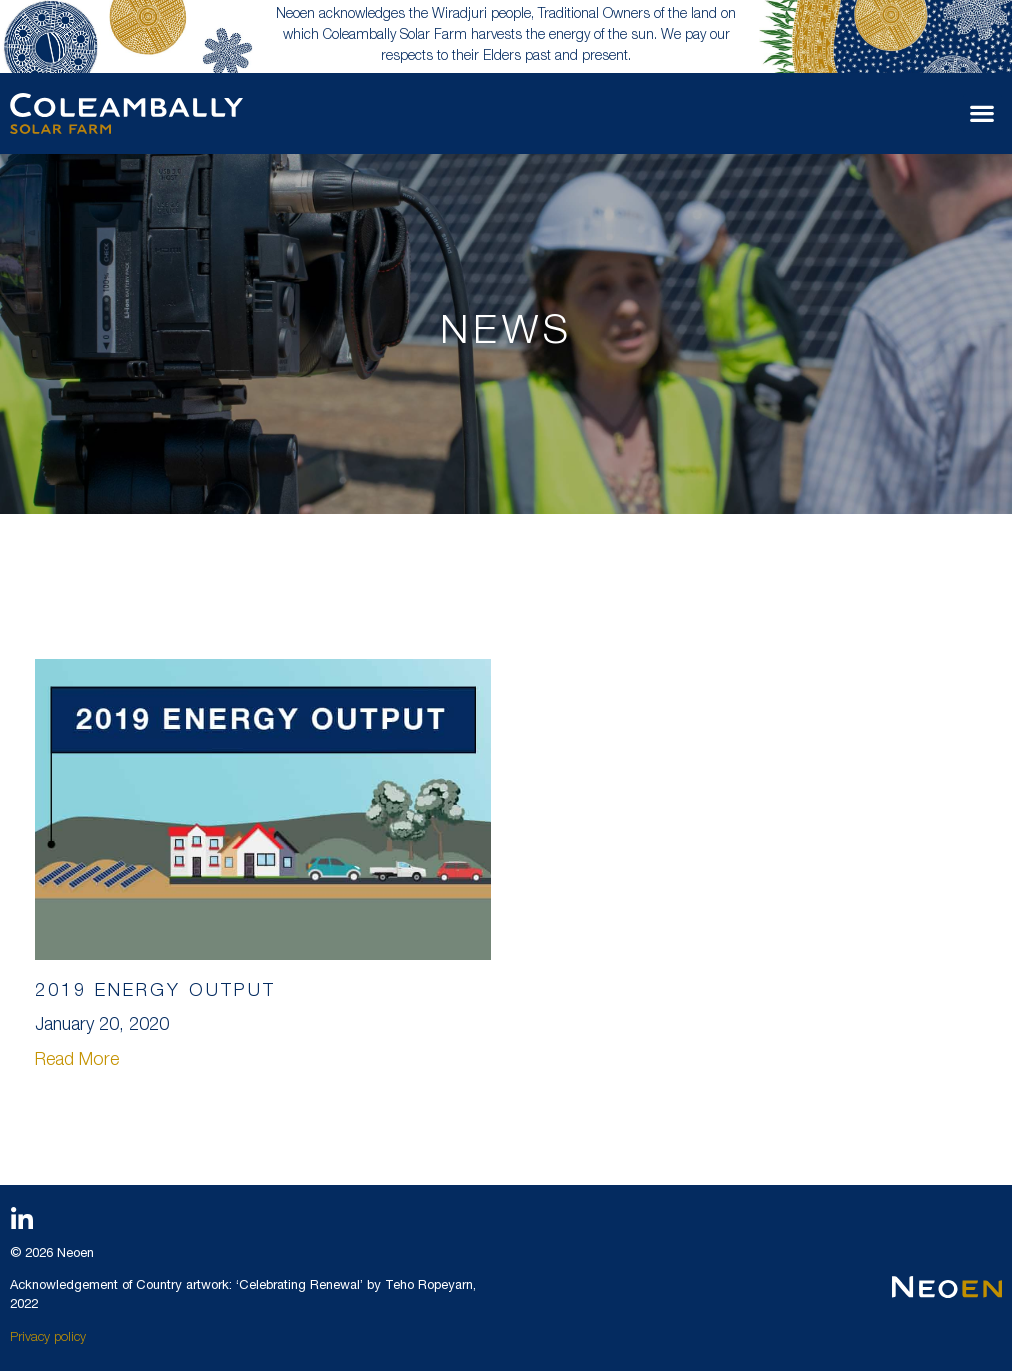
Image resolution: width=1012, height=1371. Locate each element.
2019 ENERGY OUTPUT (155, 992)
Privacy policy (48, 1338)
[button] (982, 113)
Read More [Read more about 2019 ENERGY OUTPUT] (77, 1061)
